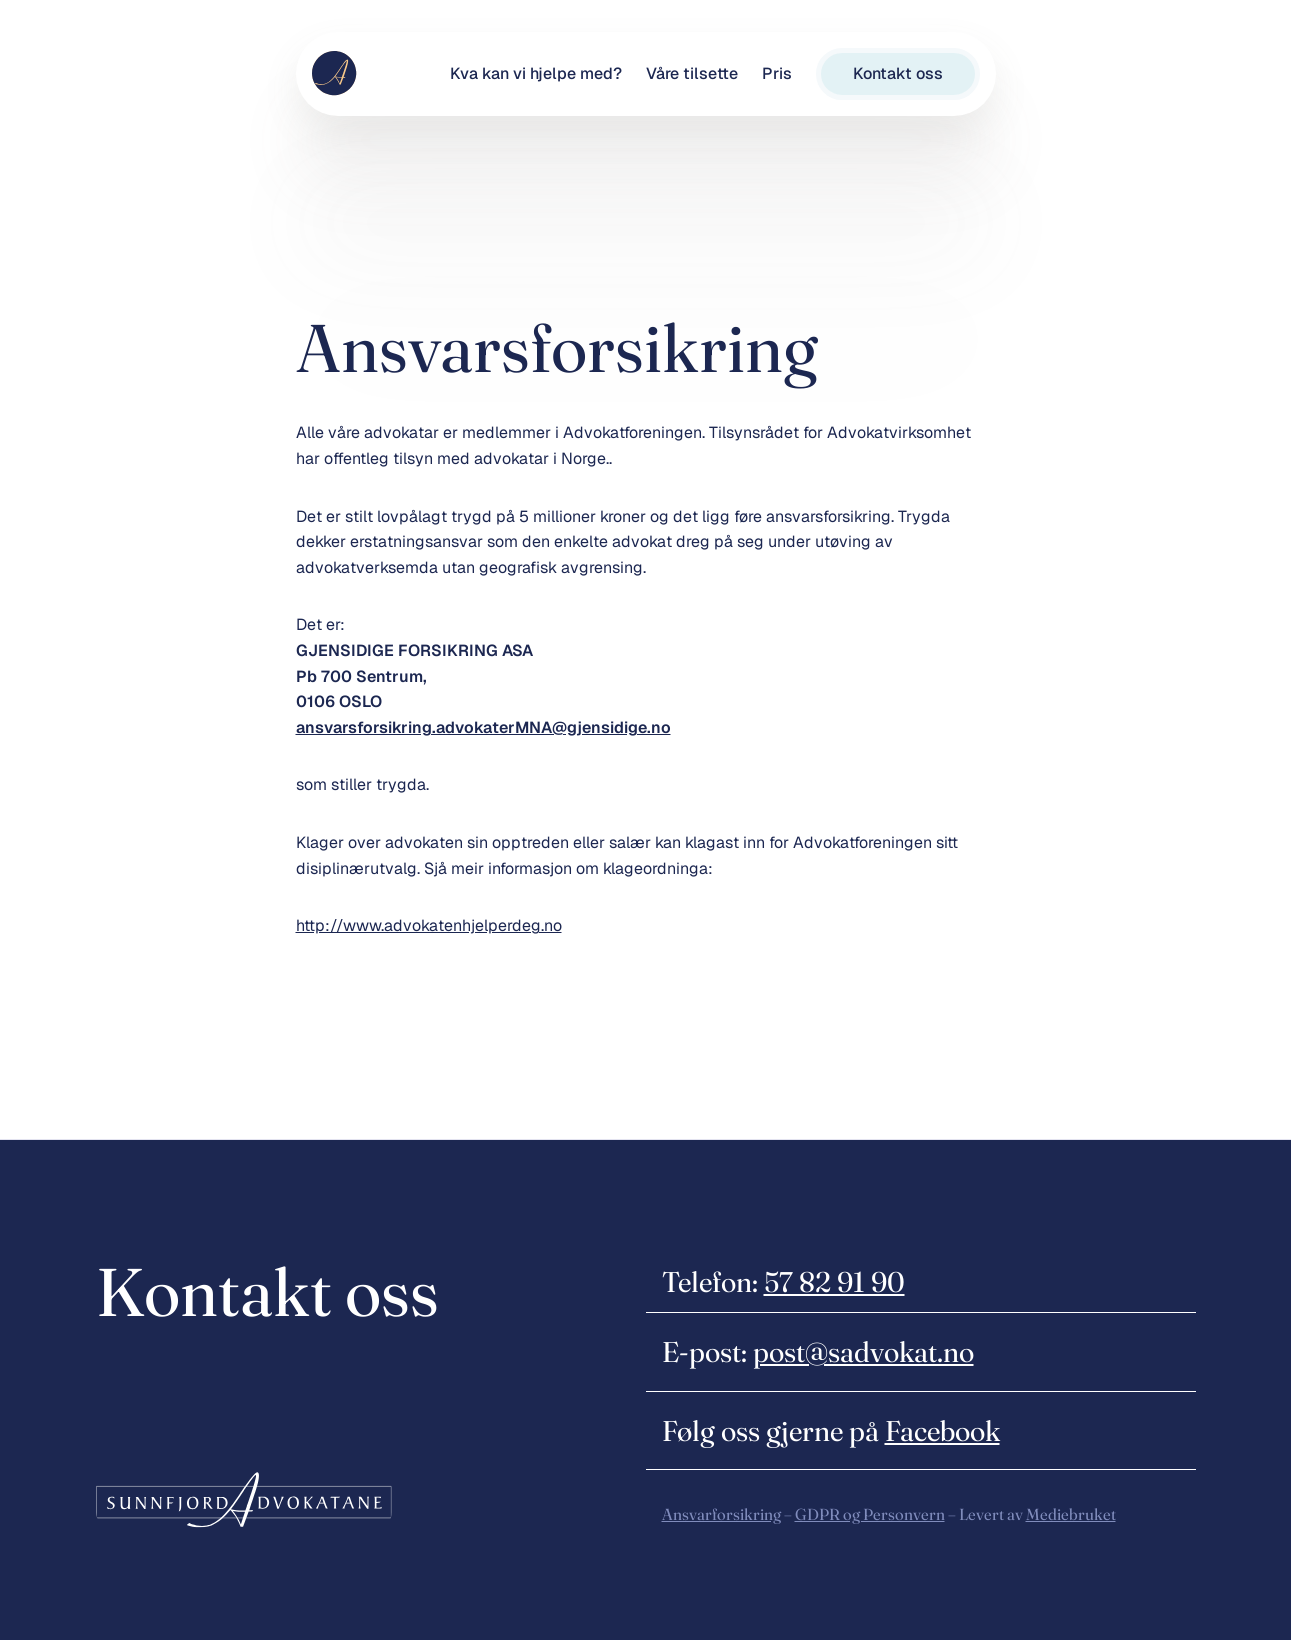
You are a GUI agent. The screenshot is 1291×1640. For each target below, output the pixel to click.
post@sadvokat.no (863, 1351)
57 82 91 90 (834, 1281)
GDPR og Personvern (870, 1514)
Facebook (942, 1430)
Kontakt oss (898, 73)
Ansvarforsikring (721, 1514)
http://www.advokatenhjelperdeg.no (429, 925)
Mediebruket (1071, 1514)
